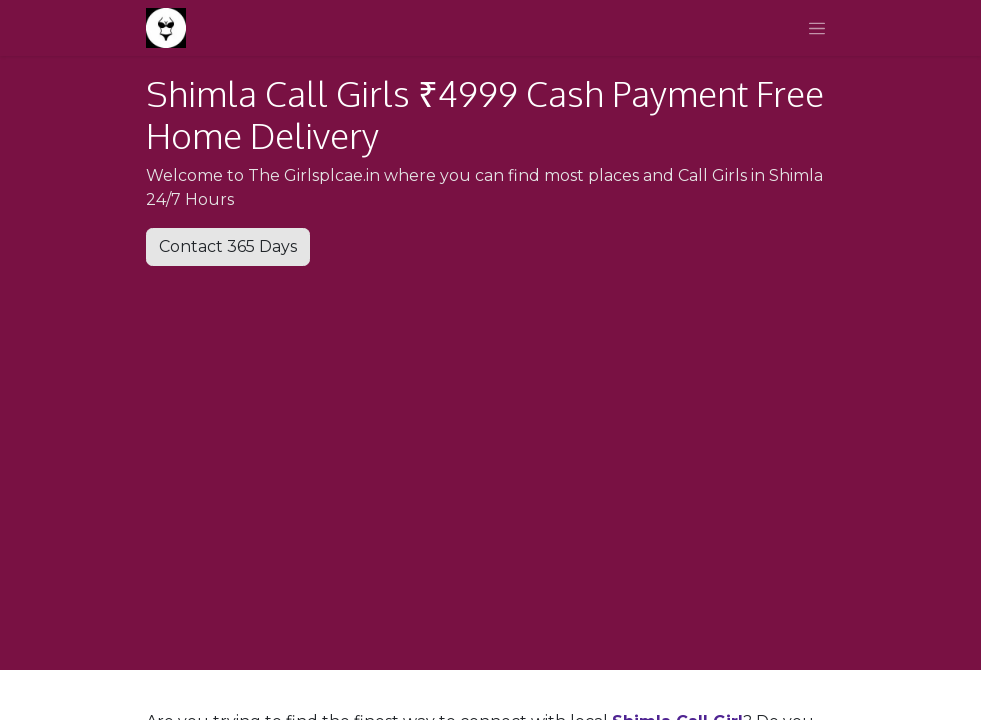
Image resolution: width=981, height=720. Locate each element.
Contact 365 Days (228, 246)
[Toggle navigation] (817, 28)
